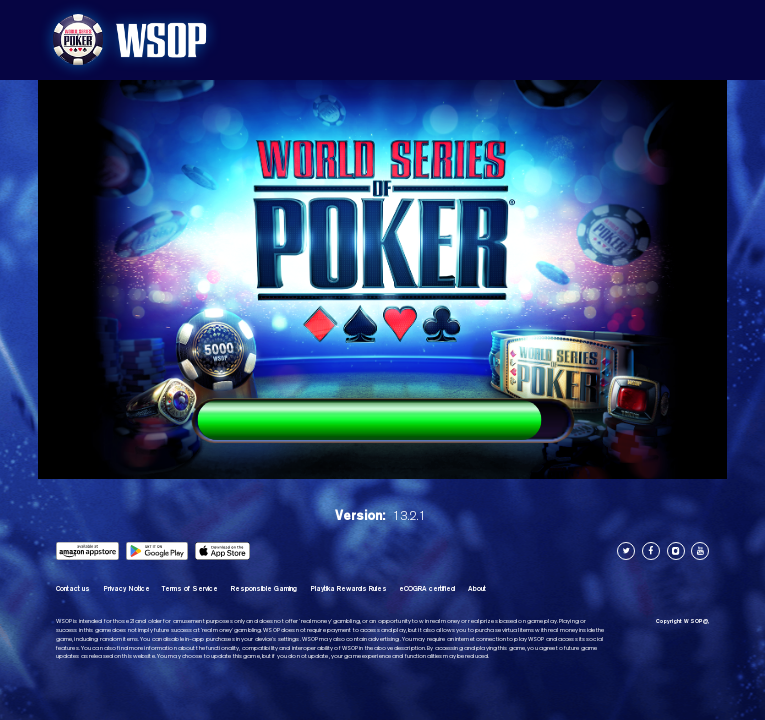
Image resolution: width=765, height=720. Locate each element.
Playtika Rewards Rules (348, 588)
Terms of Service (190, 588)
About (477, 588)
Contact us (73, 588)
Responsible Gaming (264, 588)
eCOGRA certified (427, 588)
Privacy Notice (126, 588)
